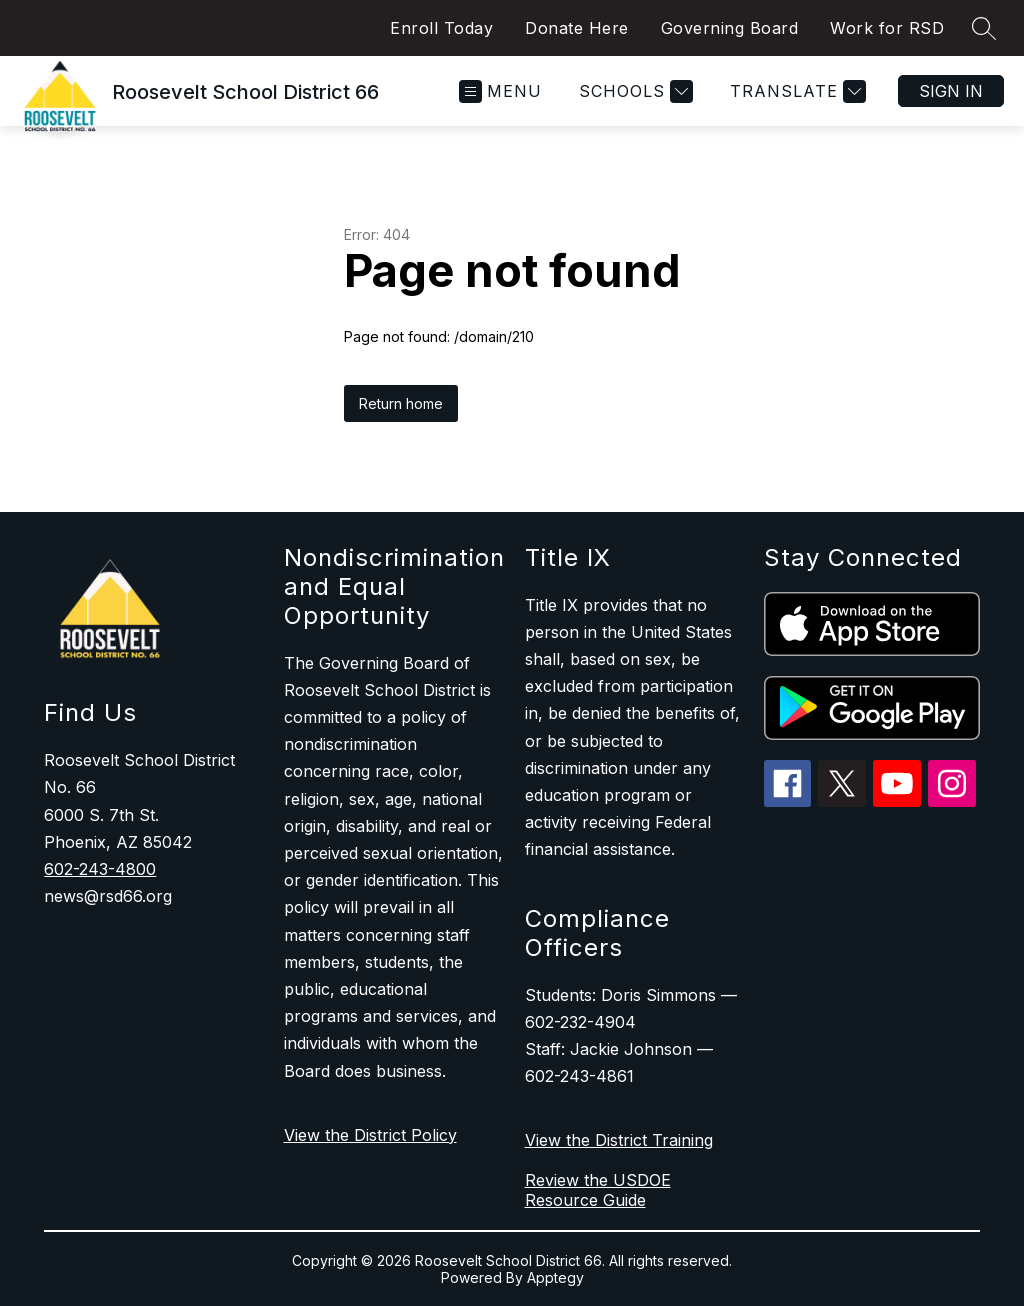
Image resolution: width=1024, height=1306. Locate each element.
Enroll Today (441, 28)
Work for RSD (887, 28)
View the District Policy (370, 1135)
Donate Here (577, 28)
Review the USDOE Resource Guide (598, 1190)
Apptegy (555, 1277)
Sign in (951, 91)
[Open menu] (500, 91)
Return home (401, 403)
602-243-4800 (100, 869)
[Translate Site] (795, 91)
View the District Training (619, 1140)
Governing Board (730, 28)
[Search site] (984, 28)
